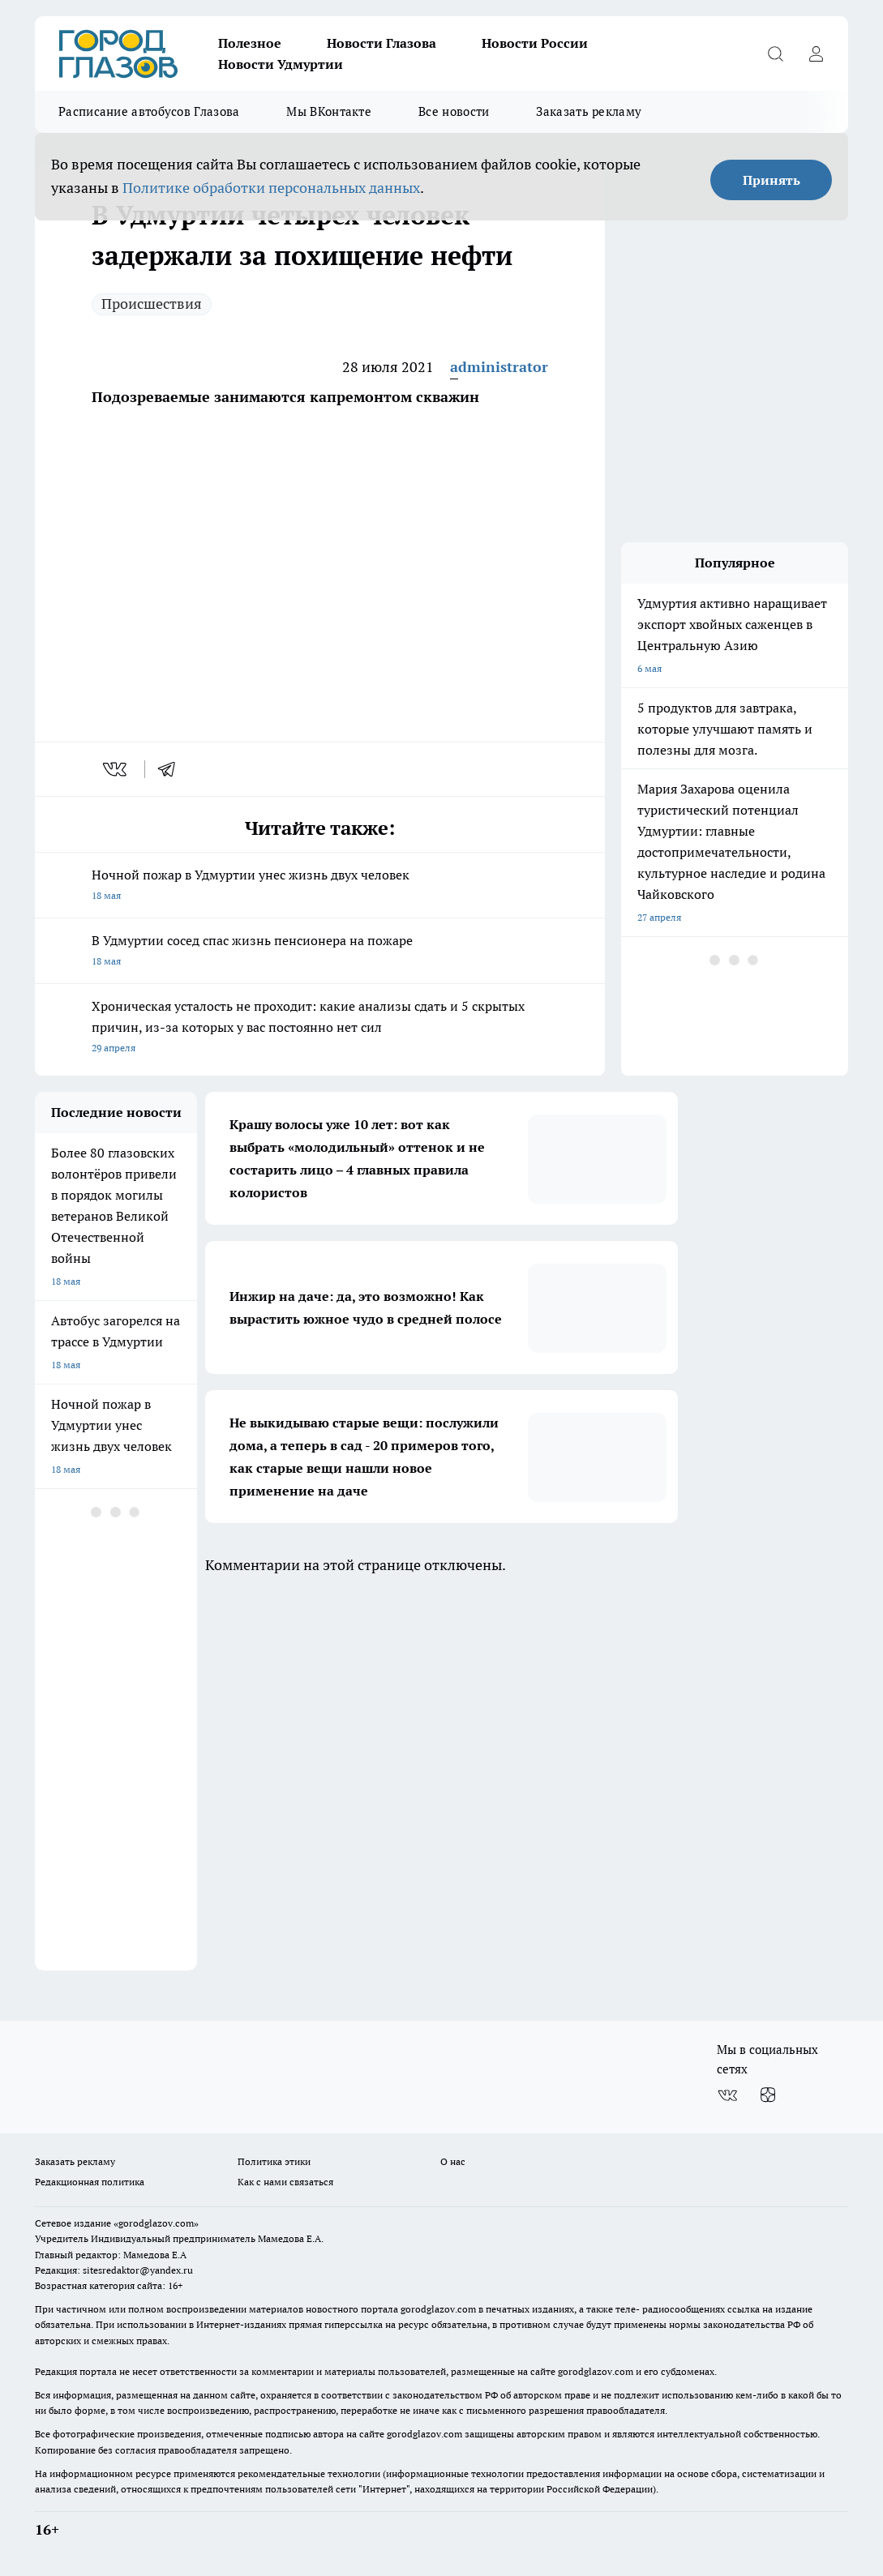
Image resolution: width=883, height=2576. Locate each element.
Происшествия (151, 303)
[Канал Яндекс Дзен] (768, 2095)
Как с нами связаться (285, 2182)
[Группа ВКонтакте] (727, 2095)
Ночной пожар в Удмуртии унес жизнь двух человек (320, 886)
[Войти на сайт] (815, 53)
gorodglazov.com (438, 2309)
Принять (771, 180)
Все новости (453, 111)
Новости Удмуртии (280, 64)
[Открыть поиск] (775, 53)
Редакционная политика (89, 2182)
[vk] (116, 769)
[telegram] (172, 769)
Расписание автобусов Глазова (148, 111)
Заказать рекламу (588, 111)
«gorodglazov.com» (156, 2223)
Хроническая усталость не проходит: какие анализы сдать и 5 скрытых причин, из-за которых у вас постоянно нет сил (320, 1028)
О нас (452, 2161)
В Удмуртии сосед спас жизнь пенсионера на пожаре (320, 952)
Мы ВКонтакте (328, 111)
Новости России (535, 43)
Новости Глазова (381, 43)
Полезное (249, 43)
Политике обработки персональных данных (271, 187)
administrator (499, 366)
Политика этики (274, 2161)
